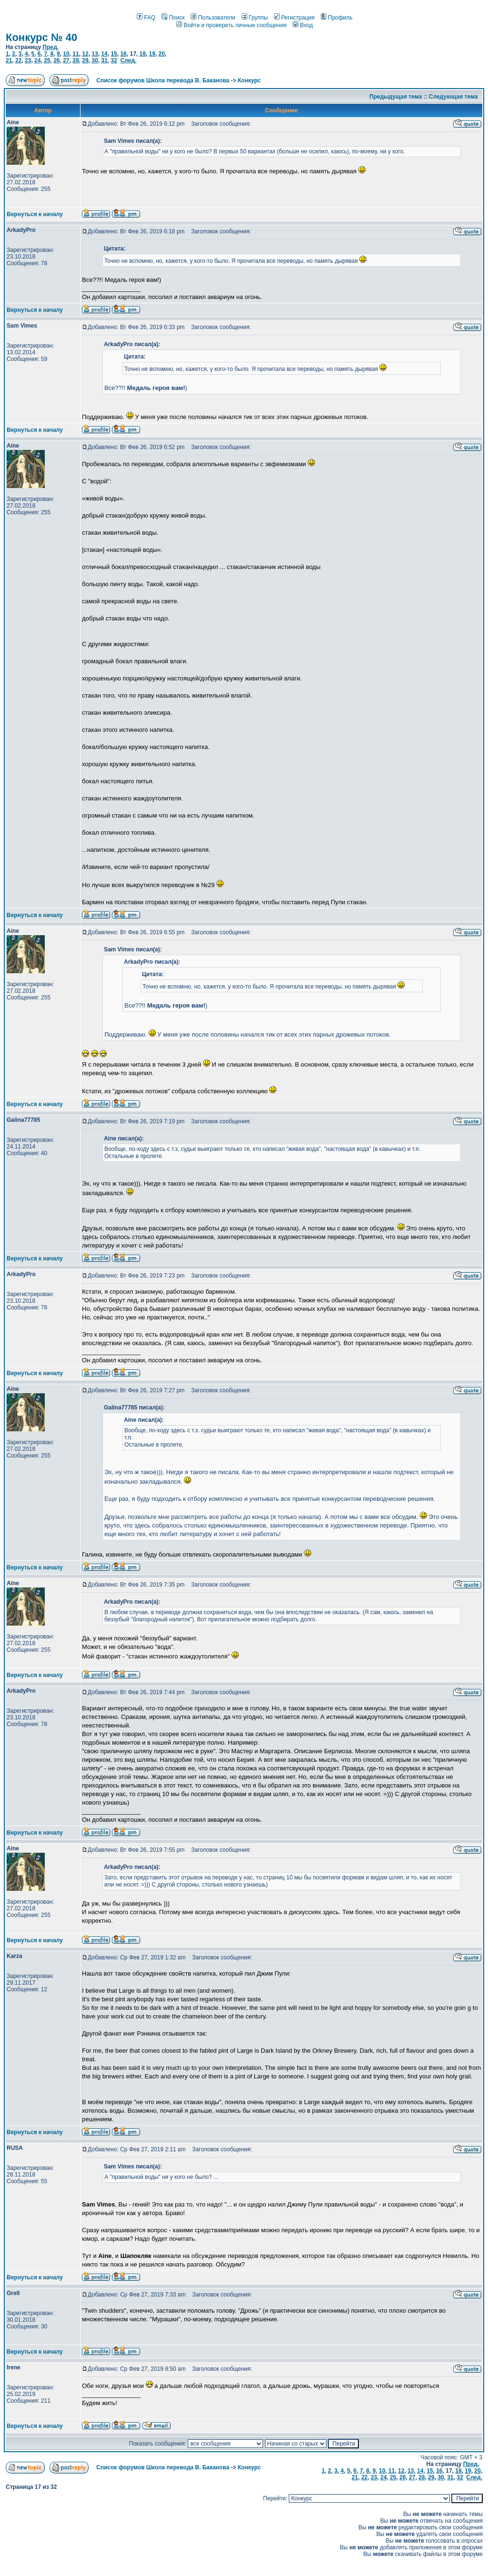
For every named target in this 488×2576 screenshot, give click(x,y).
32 (114, 60)
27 (66, 60)
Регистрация (294, 17)
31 (104, 60)
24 (37, 60)
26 (56, 60)
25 (47, 60)
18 (142, 53)
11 (75, 53)
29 (85, 60)
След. (128, 60)
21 (9, 60)
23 (28, 60)
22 (18, 60)
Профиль (337, 17)
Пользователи (213, 17)
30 (95, 60)
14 (104, 53)
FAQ (146, 17)
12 (85, 53)
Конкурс (249, 80)
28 (75, 60)
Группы (255, 17)
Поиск (173, 17)
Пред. (50, 47)
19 (152, 53)
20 (162, 53)
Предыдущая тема (395, 96)
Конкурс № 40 (41, 37)
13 (95, 53)
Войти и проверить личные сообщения (231, 25)
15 (114, 53)
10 (66, 53)
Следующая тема (453, 96)
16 (123, 53)
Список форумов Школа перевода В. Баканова (162, 80)
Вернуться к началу (35, 214)
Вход (303, 25)
